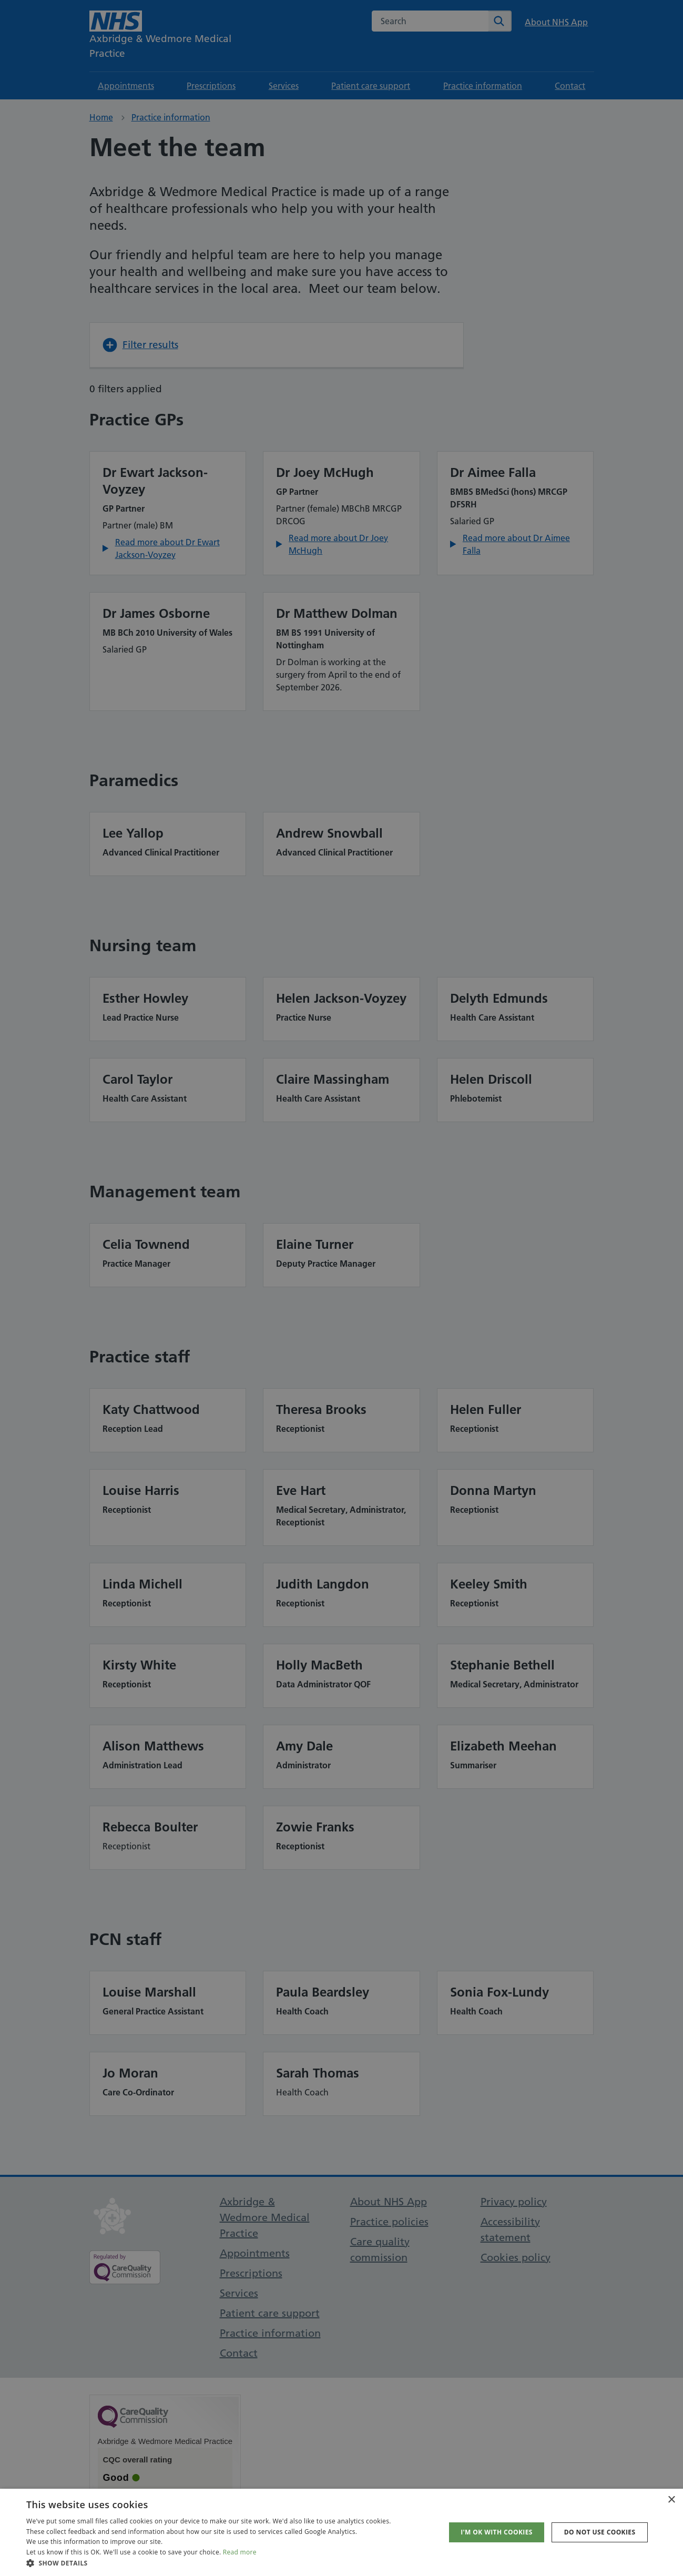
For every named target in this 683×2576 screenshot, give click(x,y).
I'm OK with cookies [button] (497, 2532)
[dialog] (341, 1288)
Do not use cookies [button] (600, 2532)
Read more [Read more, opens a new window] (240, 2552)
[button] (208, 2563)
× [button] (671, 2500)
